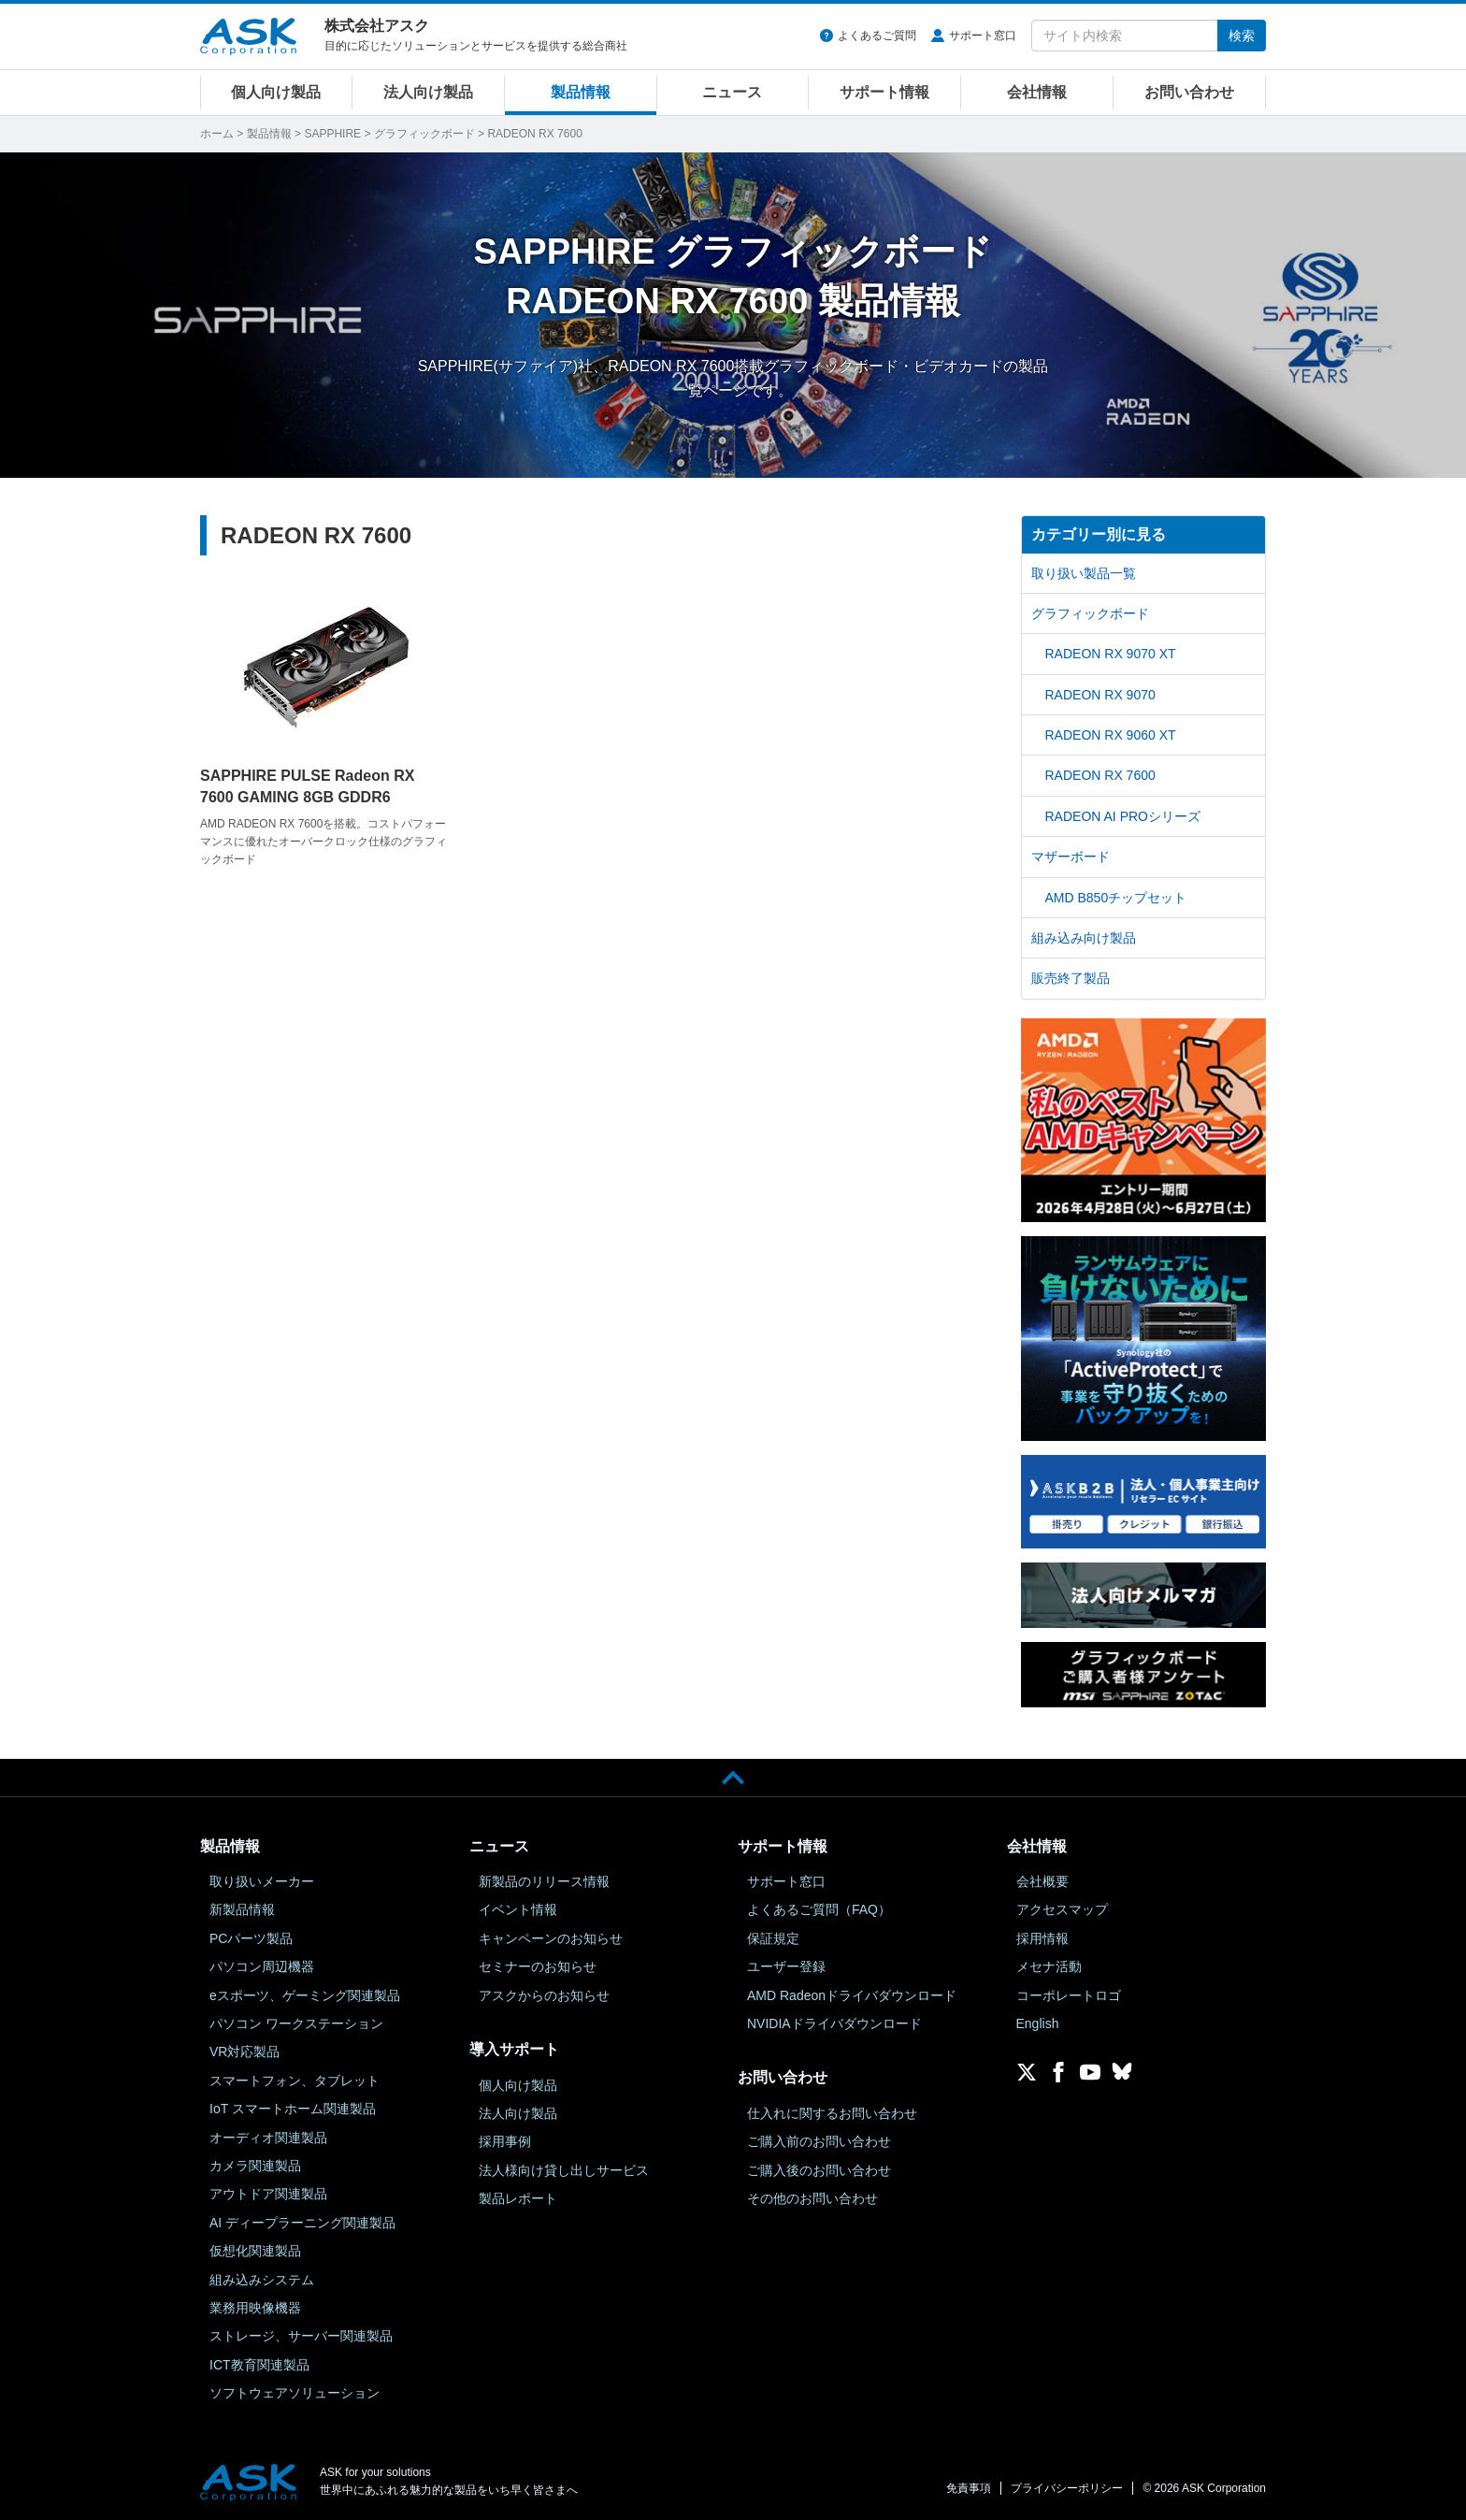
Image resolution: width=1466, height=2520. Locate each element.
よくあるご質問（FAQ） (819, 1909)
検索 (1242, 35)
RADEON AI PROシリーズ (1122, 816)
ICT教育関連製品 (259, 2364)
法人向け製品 (428, 92)
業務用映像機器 (255, 2307)
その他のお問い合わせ (812, 2198)
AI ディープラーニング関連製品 (302, 2222)
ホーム (217, 133)
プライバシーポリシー (1067, 2488)
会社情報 (1037, 92)
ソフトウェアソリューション (294, 2392)
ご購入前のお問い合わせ (819, 2141)
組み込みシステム (261, 2279)
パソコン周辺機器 (261, 1966)
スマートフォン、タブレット (294, 2080)
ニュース (732, 92)
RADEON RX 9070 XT (1110, 653)
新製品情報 (242, 1909)
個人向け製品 (276, 92)
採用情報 (1042, 1938)
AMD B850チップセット (1116, 897)
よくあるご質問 (877, 35)
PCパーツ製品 (251, 1938)
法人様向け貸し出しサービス (564, 2170)
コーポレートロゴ (1068, 1995)
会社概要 (1042, 1881)
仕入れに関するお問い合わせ (832, 2113)
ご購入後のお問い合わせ (819, 2170)
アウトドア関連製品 (268, 2193)
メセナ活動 (1049, 1966)
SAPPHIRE (332, 133)
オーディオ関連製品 (268, 2137)
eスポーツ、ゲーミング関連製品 (304, 1995)
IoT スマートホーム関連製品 (292, 2108)
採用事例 (505, 2141)
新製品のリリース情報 (544, 1881)
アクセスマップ (1062, 1909)
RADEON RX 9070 (1100, 694)
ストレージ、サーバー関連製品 (301, 2335)
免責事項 (968, 2488)
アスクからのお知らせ (544, 1995)
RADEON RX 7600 (1100, 775)
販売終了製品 (1070, 978)
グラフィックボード (424, 133)
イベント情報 (518, 1909)
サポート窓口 (982, 35)
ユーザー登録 (786, 1966)
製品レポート (518, 2198)
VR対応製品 (244, 2051)
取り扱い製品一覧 (1083, 573)
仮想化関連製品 (255, 2250)
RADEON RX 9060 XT (1110, 734)
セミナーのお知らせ (537, 1966)
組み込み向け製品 (1083, 937)
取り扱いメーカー (261, 1881)
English (1037, 2023)
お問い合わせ (1189, 92)
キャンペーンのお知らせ (551, 1938)
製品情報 (581, 92)
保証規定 (773, 1938)
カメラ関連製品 (255, 2165)
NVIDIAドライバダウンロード (834, 2023)
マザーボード (1070, 856)
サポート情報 (884, 92)
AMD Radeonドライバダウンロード (851, 1995)
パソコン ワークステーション (296, 2023)
